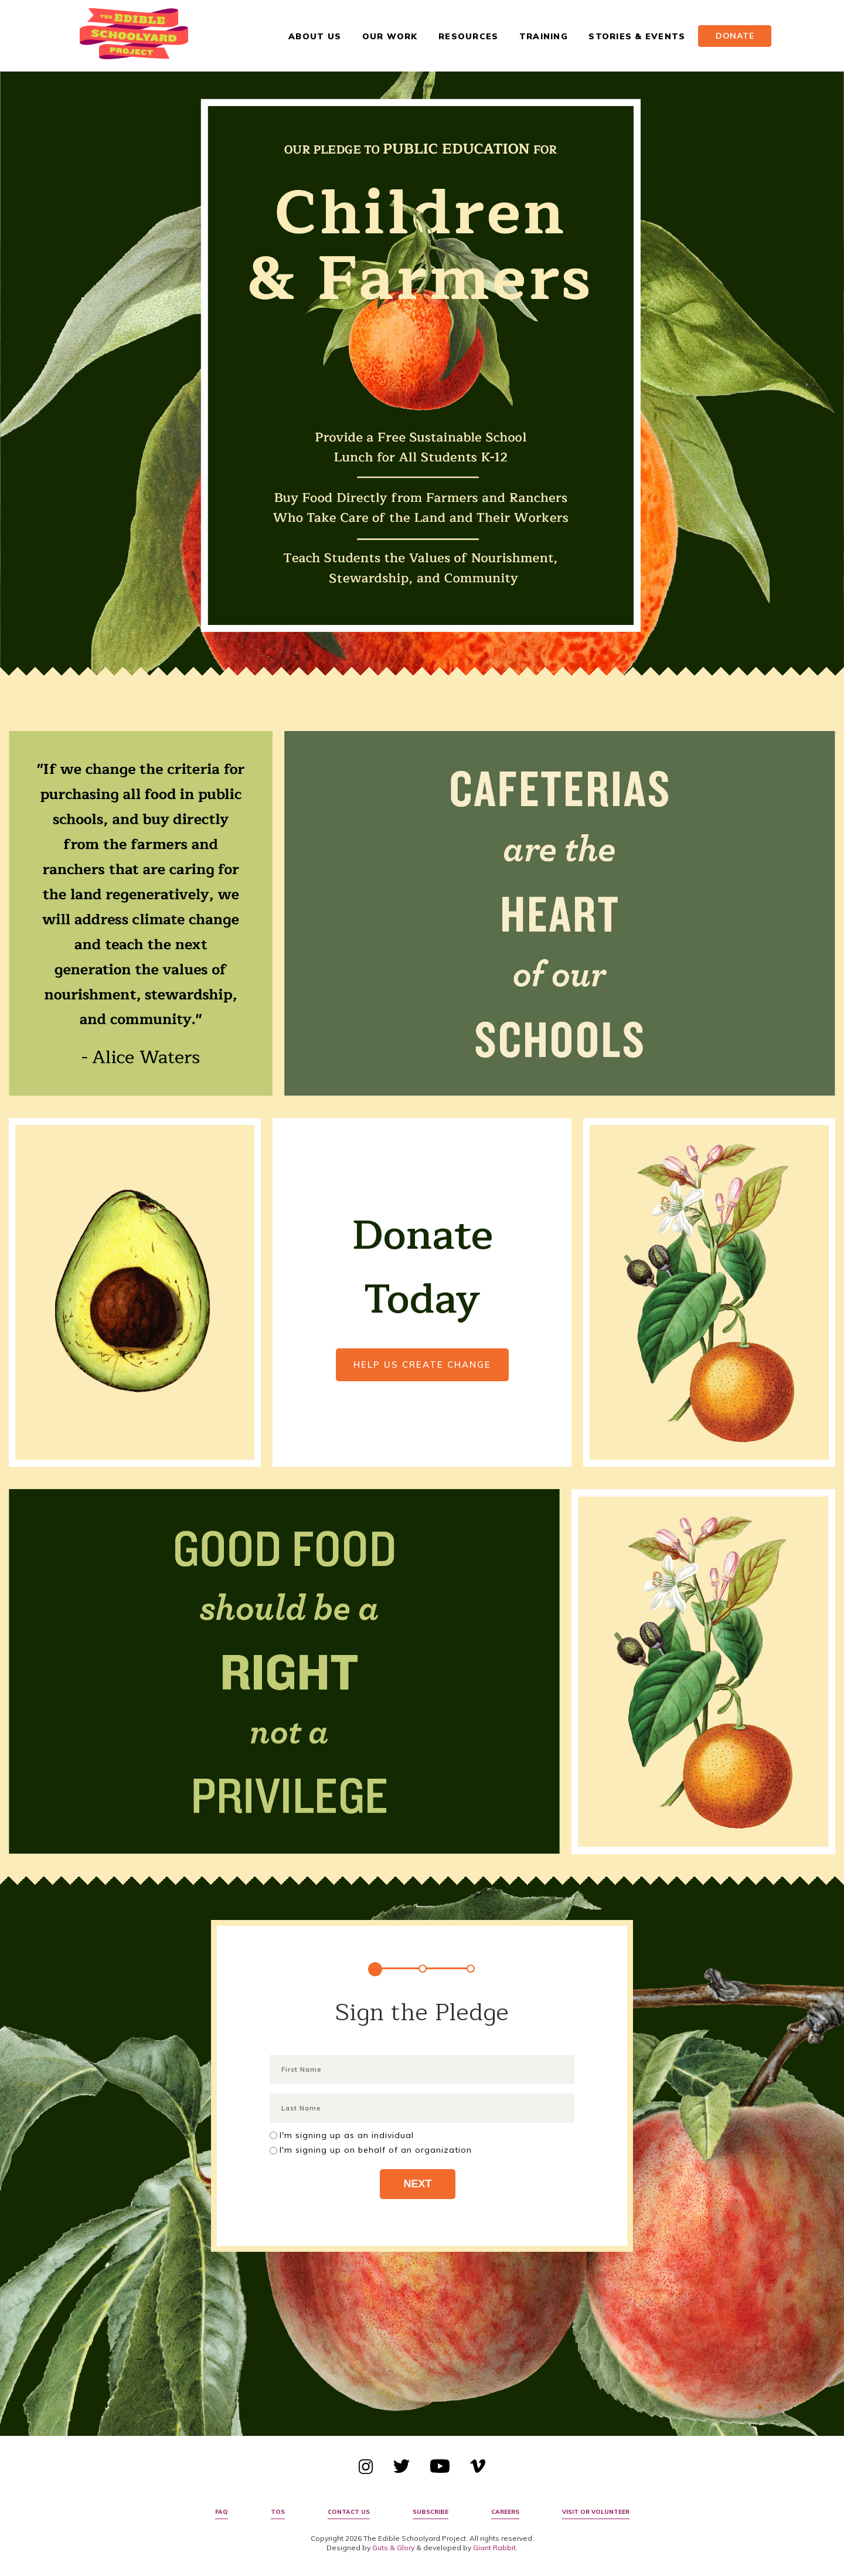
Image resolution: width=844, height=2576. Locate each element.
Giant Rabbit (494, 2547)
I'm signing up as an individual (347, 2135)
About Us (314, 36)
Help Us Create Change (422, 1364)
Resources (468, 36)
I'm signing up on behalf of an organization (376, 2150)
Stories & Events (636, 36)
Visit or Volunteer (595, 2512)
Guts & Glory (393, 2547)
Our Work (390, 36)
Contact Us (349, 2512)
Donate (735, 35)
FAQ (221, 2512)
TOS (278, 2512)
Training (543, 36)
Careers (505, 2512)
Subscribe (430, 2512)
